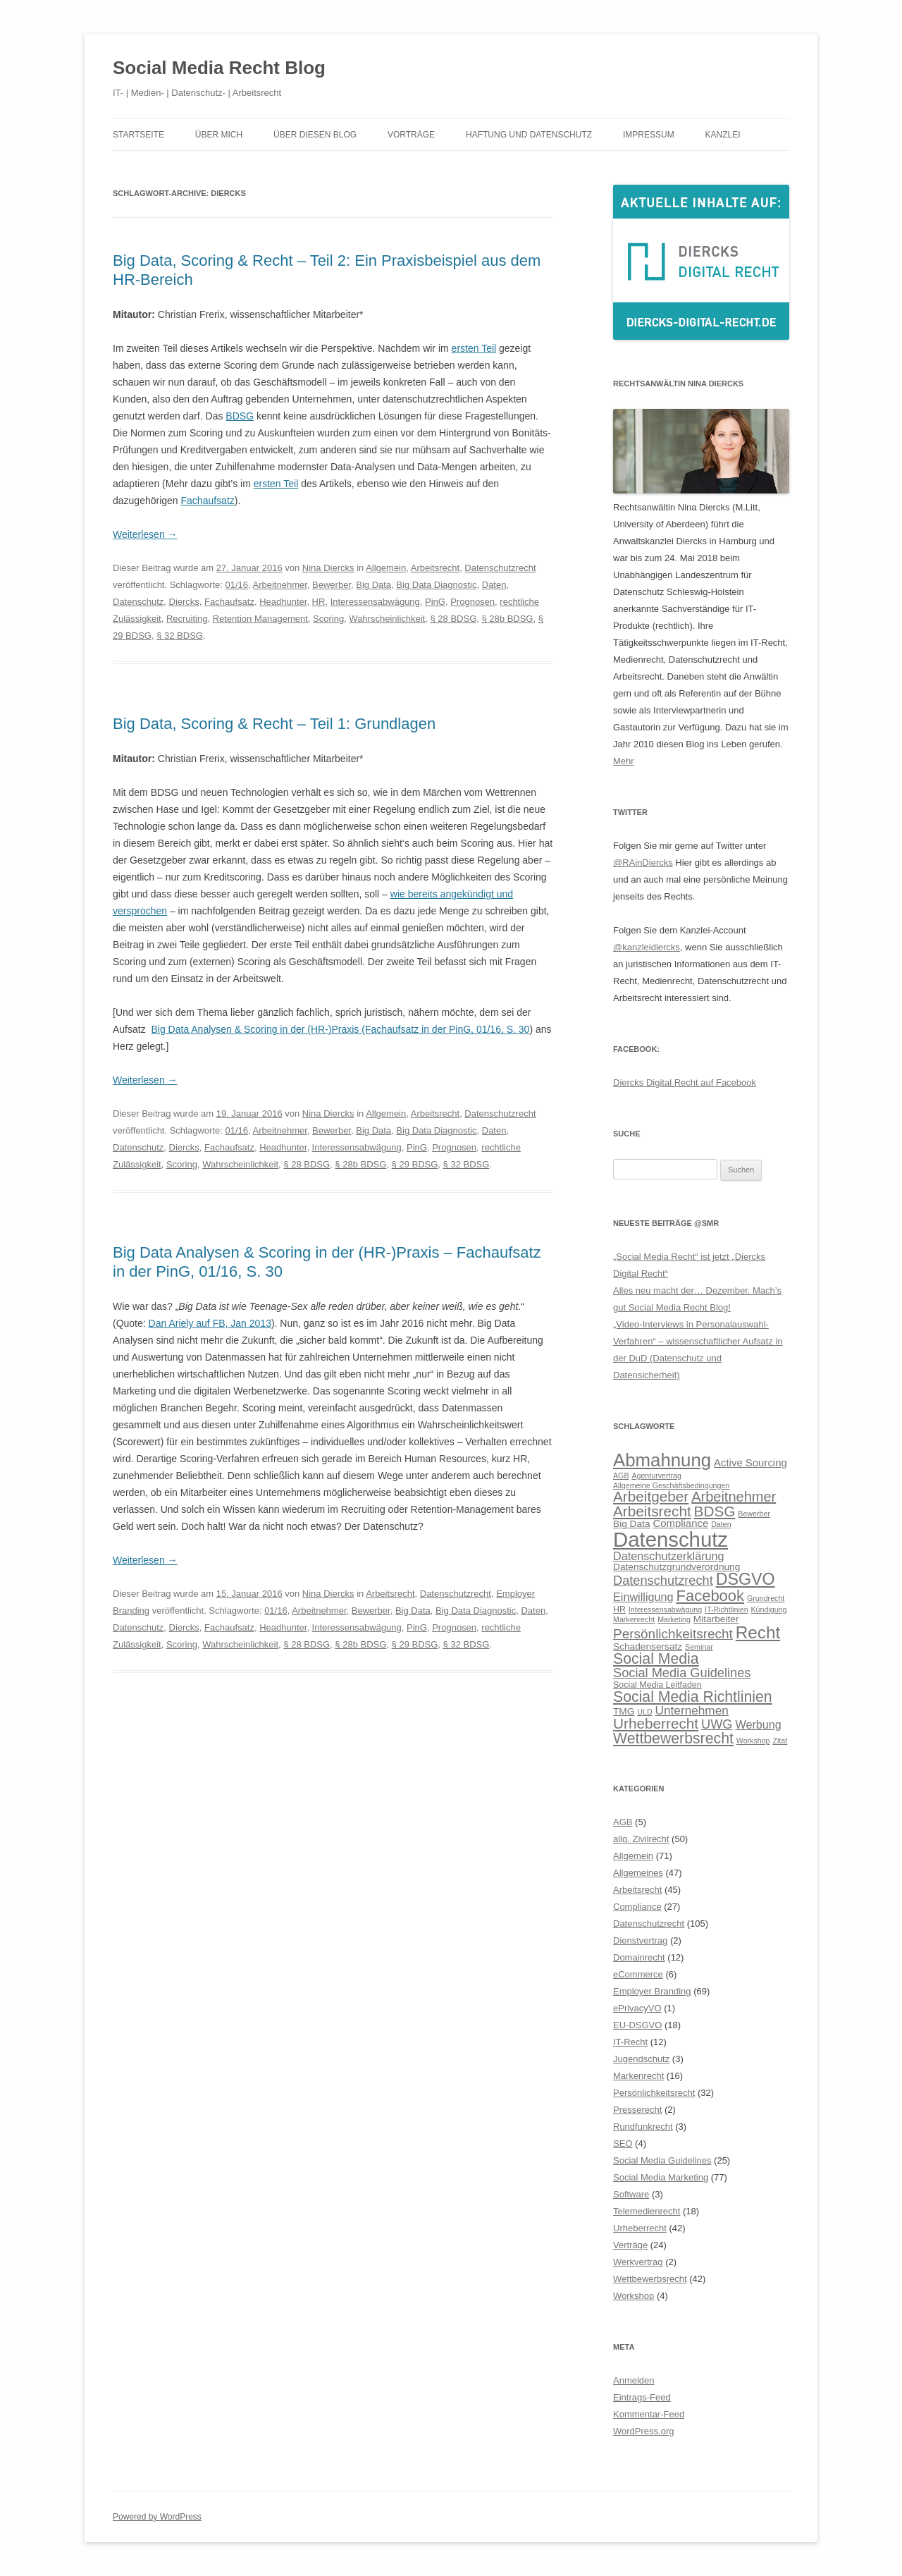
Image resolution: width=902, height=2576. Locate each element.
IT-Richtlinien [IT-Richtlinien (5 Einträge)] (726, 1609)
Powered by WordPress (157, 2517)
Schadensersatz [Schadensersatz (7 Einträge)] (647, 1646)
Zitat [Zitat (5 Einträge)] (779, 1740)
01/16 (236, 584)
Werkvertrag (638, 2262)
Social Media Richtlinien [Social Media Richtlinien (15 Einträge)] (692, 1696)
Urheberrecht (640, 2228)
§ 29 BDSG (415, 1164)
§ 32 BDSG (179, 635)
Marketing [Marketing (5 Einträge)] (674, 1619)
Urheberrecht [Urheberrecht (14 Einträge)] (655, 1723)
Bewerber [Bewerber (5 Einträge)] (754, 1513)
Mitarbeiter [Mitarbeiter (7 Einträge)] (716, 1619)
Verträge (630, 2245)
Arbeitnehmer (280, 584)
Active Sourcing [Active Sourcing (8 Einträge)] (750, 1462)
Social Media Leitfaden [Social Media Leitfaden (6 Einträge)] (657, 1685)
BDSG (240, 416)
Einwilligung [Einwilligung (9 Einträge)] (643, 1596)
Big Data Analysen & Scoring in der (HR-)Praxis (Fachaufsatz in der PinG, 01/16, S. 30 (340, 1029)
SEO (622, 2143)
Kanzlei (723, 135)
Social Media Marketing (660, 2177)
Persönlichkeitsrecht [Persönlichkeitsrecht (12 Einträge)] (673, 1633)
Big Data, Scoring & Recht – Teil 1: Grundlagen (274, 723)
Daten (494, 584)
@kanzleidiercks (646, 947)
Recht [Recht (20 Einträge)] (758, 1632)
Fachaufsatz (208, 500)
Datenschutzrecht (500, 568)
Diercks (184, 601)
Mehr (623, 761)
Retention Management (260, 618)
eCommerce (638, 1974)
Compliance (637, 1906)
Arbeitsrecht (435, 568)
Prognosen (472, 601)
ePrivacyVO (637, 2008)
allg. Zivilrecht (641, 1839)
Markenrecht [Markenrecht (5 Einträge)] (634, 1619)
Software (631, 2194)
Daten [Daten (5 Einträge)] (721, 1524)
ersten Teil (474, 348)
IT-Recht (630, 2042)
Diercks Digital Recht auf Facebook (684, 1082)
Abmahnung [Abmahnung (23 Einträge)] (662, 1460)
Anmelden (634, 2380)
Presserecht (637, 2109)
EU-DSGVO (637, 2025)
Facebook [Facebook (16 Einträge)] (710, 1596)
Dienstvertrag (640, 1940)
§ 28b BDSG (507, 618)
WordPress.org (643, 2431)
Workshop (633, 2295)
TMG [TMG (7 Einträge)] (623, 1711)
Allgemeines (638, 1872)
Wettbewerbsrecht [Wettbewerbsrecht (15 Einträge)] (673, 1738)
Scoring (328, 618)
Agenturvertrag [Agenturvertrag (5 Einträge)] (656, 1475)
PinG (435, 601)
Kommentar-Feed (648, 2414)
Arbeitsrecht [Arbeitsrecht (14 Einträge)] (652, 1511)
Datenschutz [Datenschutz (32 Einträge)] (670, 1539)
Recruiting (187, 618)
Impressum (648, 135)
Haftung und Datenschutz (529, 135)
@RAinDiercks (643, 862)
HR (319, 601)
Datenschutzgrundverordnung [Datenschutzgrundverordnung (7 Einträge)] (676, 1567)
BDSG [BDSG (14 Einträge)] (715, 1511)
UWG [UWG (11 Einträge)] (717, 1724)
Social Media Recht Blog (219, 67)
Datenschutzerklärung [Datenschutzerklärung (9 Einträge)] (668, 1556)
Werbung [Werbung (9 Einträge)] (758, 1724)
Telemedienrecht (646, 2211)
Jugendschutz (641, 2059)
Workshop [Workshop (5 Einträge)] (753, 1740)
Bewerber (331, 584)
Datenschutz (138, 601)
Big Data (373, 584)
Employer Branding (652, 1991)
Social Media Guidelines (662, 2160)
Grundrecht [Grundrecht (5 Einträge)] (765, 1598)
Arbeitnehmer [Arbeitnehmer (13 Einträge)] (733, 1496)
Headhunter (283, 601)
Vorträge (411, 135)
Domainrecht (639, 1957)
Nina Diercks (328, 568)
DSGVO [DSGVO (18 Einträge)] (745, 1579)
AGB (622, 1822)
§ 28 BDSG (453, 618)
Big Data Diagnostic (436, 584)
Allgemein (386, 568)
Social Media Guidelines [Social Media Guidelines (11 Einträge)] (681, 1672)
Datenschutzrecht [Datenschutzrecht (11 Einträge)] (663, 1580)
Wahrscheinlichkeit (387, 618)
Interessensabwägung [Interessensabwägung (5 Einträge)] (665, 1609)
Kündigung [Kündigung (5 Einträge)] (769, 1609)
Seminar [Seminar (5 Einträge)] (699, 1647)
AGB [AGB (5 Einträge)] (621, 1475)
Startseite (138, 135)
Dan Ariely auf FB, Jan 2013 (210, 1323)
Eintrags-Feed (642, 2397)
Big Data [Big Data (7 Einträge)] (631, 1524)
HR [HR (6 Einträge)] (619, 1609)
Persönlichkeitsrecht (654, 2092)
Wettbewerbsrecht (650, 2279)
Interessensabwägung (375, 601)
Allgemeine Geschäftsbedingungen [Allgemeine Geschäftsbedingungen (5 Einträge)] (671, 1485)
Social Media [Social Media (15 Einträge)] (656, 1658)
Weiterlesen (145, 534)
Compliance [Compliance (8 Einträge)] (680, 1523)
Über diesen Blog (315, 135)
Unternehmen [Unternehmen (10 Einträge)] (692, 1710)
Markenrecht (638, 2076)
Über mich (218, 135)
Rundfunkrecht (643, 2126)
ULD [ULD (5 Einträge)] (644, 1711)
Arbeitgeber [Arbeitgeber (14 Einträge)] (650, 1496)
